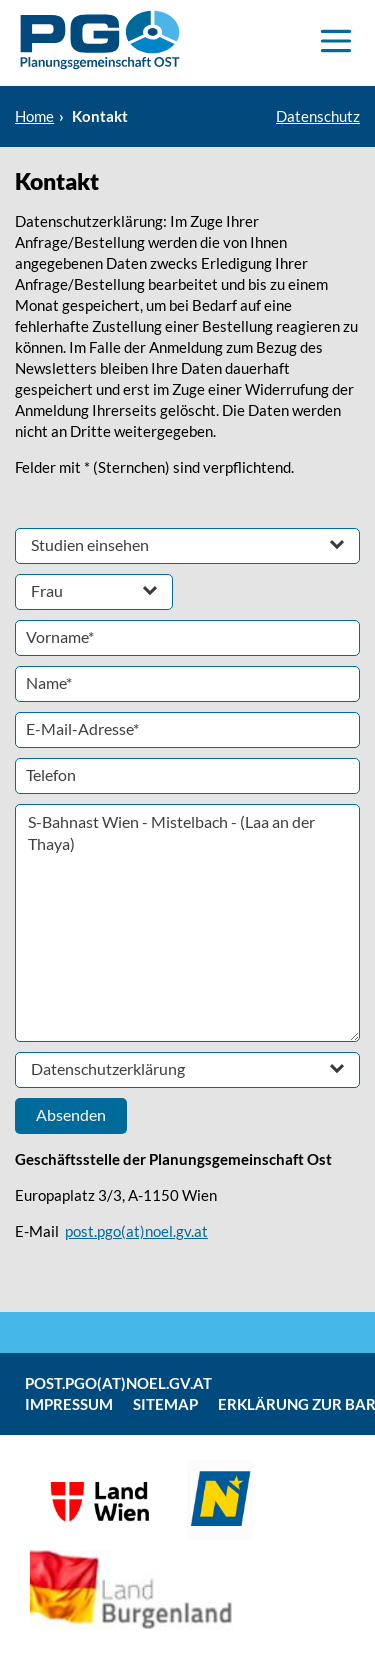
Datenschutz (318, 116)
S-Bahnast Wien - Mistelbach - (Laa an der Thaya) (187, 923)
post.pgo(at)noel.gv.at (136, 1231)
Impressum (69, 1404)
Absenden (71, 1114)
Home (34, 116)
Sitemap (165, 1404)
